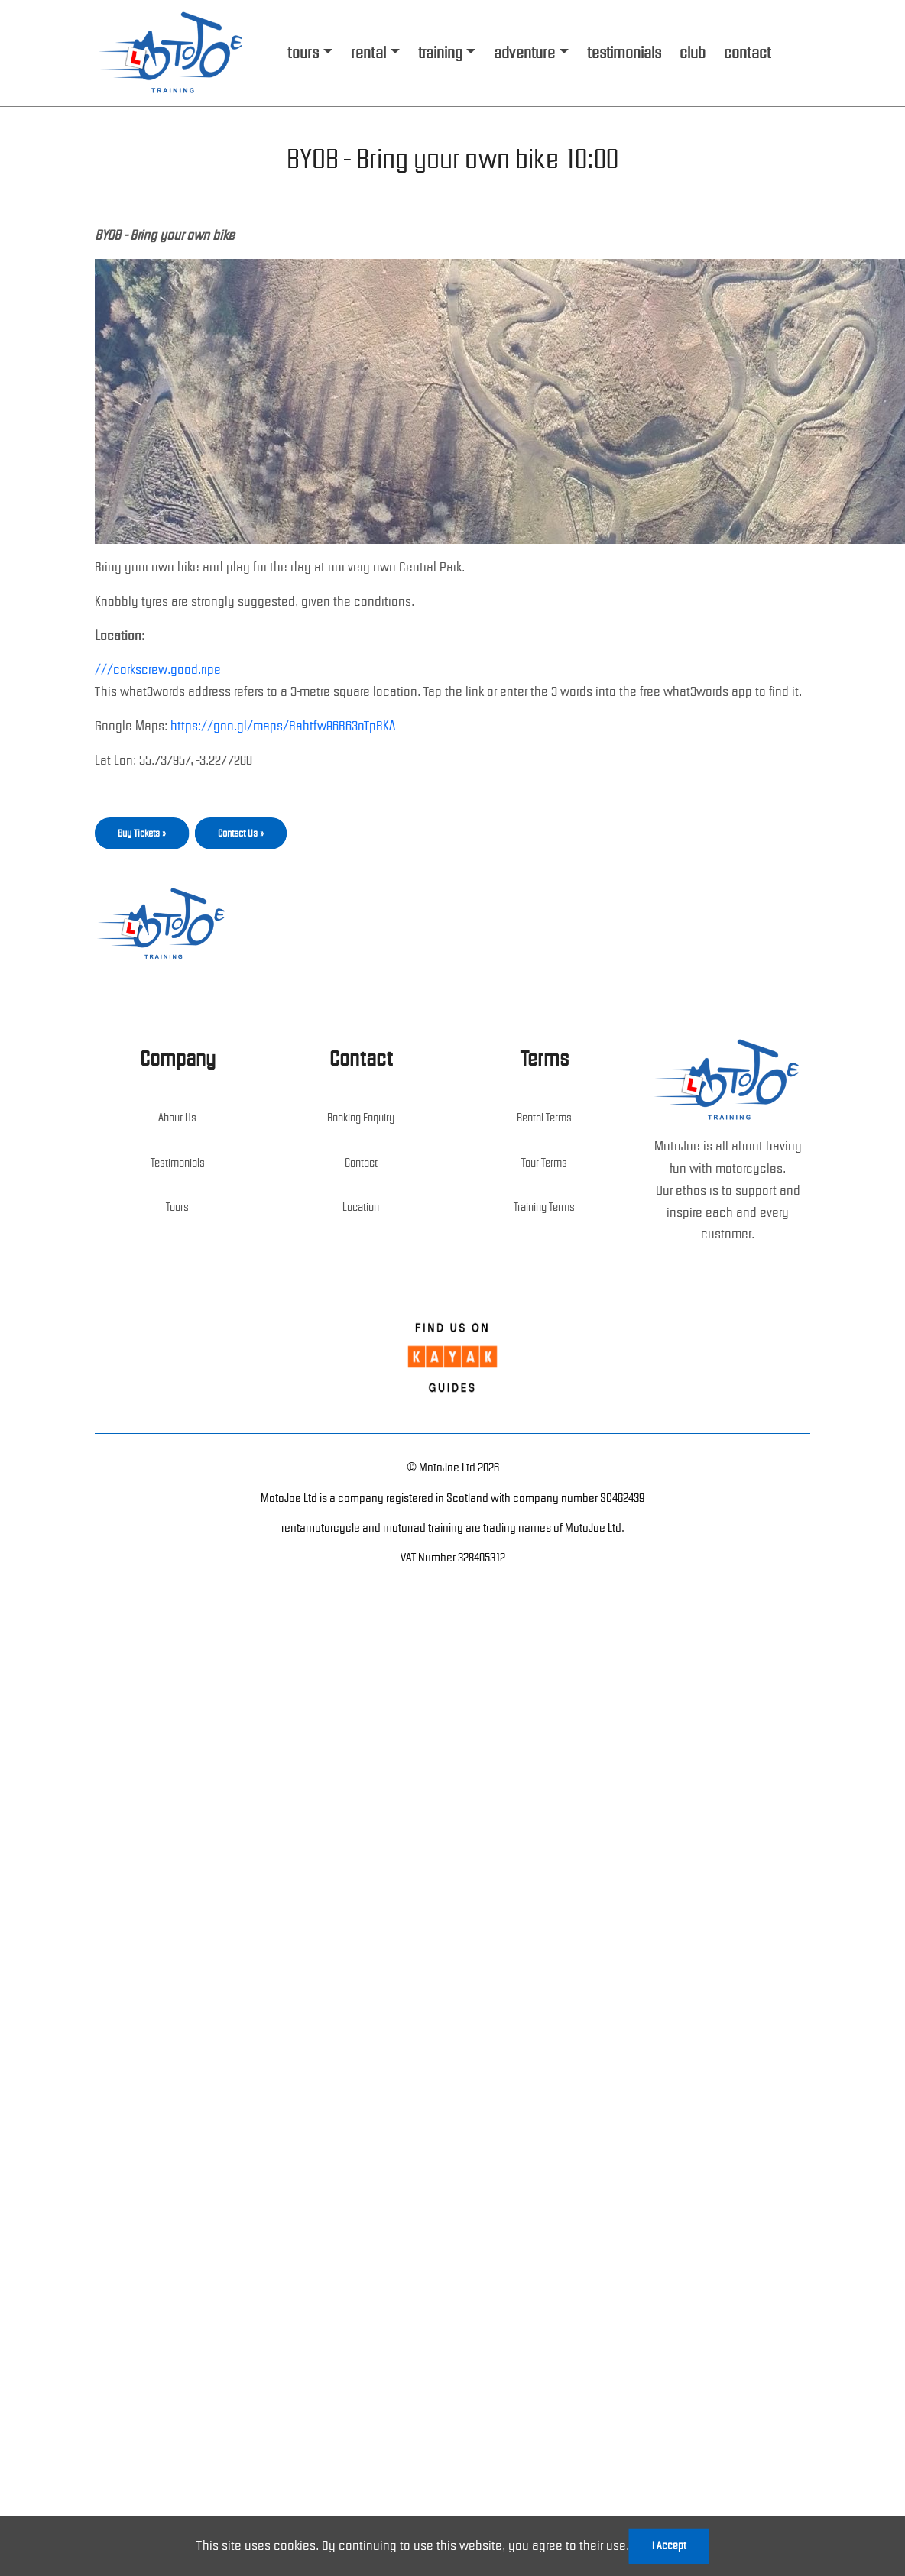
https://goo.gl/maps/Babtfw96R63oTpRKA (282, 725)
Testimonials (178, 1163)
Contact (361, 1163)
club (693, 53)
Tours (177, 1207)
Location (360, 1207)
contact (747, 53)
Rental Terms (544, 1118)
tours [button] (303, 53)
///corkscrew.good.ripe (158, 669)
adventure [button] (524, 53)
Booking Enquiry (360, 1118)
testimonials (624, 53)
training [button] (440, 53)
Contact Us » (241, 833)
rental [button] (368, 53)
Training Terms (544, 1207)
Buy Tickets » (142, 833)
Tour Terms (544, 1163)
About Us (177, 1118)
